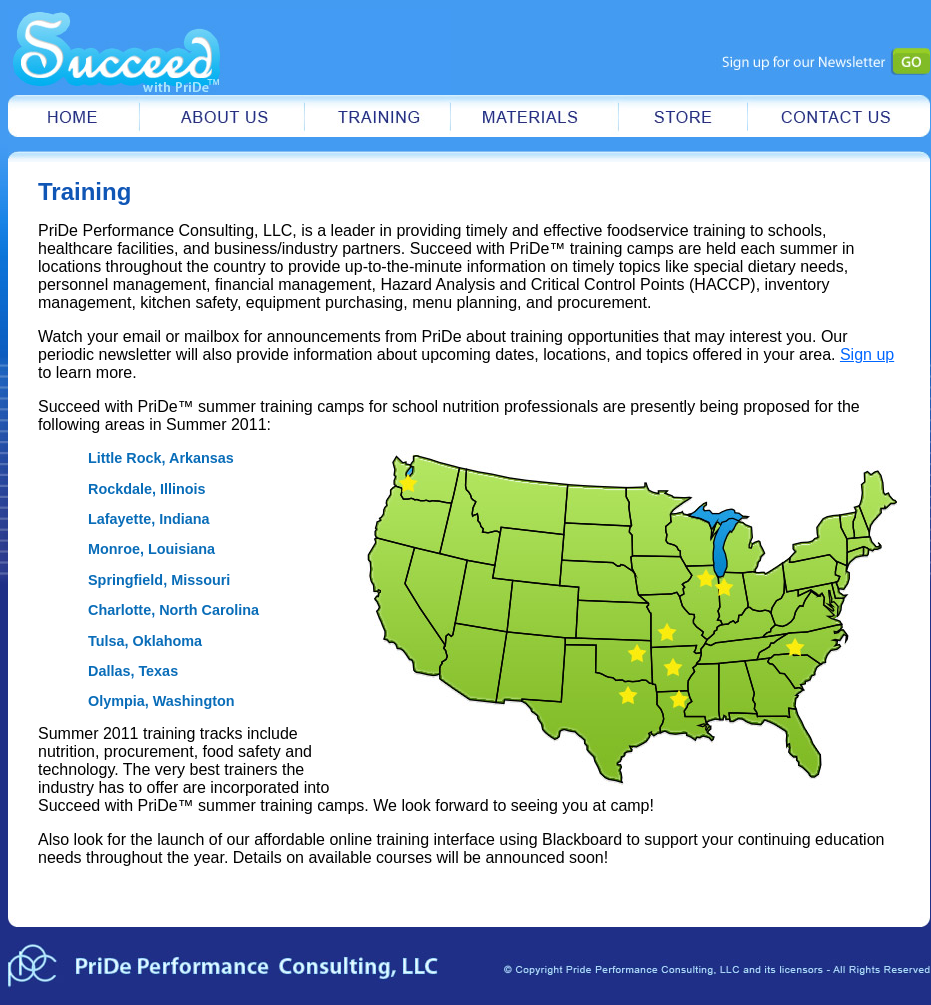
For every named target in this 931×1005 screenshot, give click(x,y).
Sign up (867, 354)
